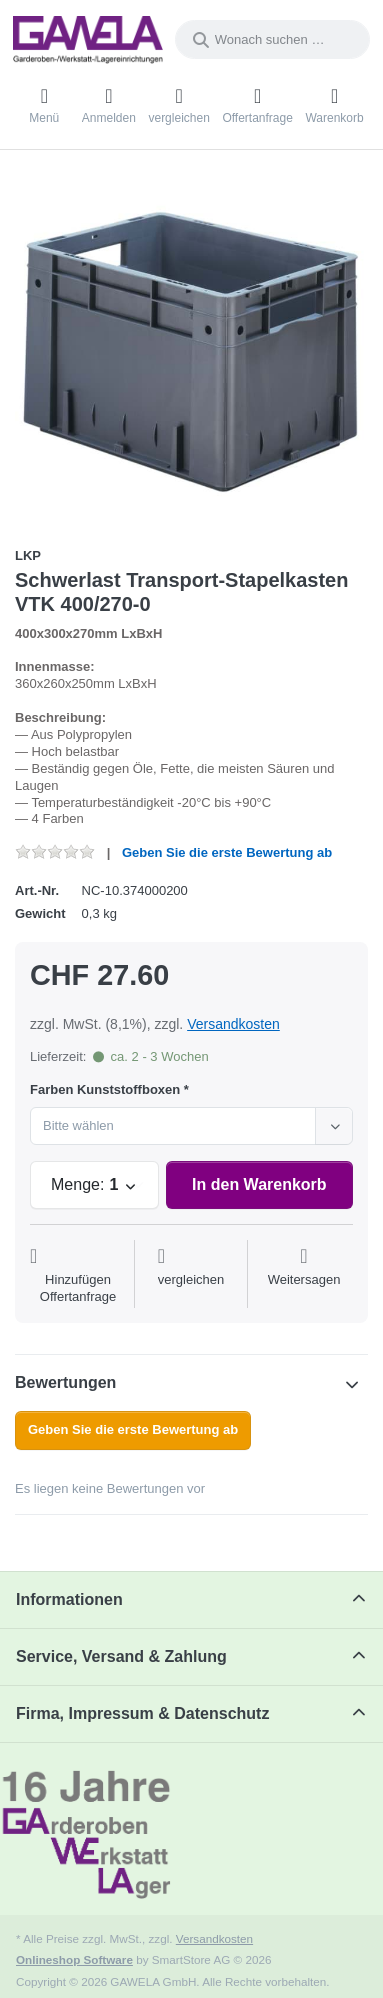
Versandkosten (233, 1024)
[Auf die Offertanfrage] (78, 1276)
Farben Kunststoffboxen (105, 1089)
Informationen (69, 1599)
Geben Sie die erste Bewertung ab (227, 852)
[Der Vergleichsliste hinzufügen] (191, 1276)
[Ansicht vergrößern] (191, 350)
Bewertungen (65, 1382)
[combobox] (272, 39)
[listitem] (191, 350)
